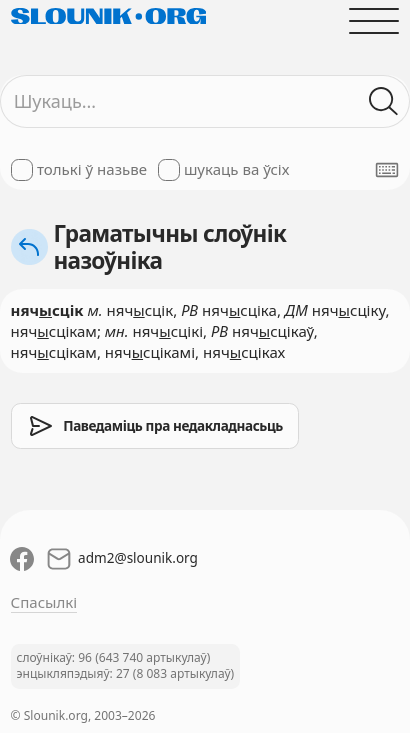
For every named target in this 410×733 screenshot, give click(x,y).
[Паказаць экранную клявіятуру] (387, 170)
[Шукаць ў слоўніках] (384, 101)
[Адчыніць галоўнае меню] (374, 20)
